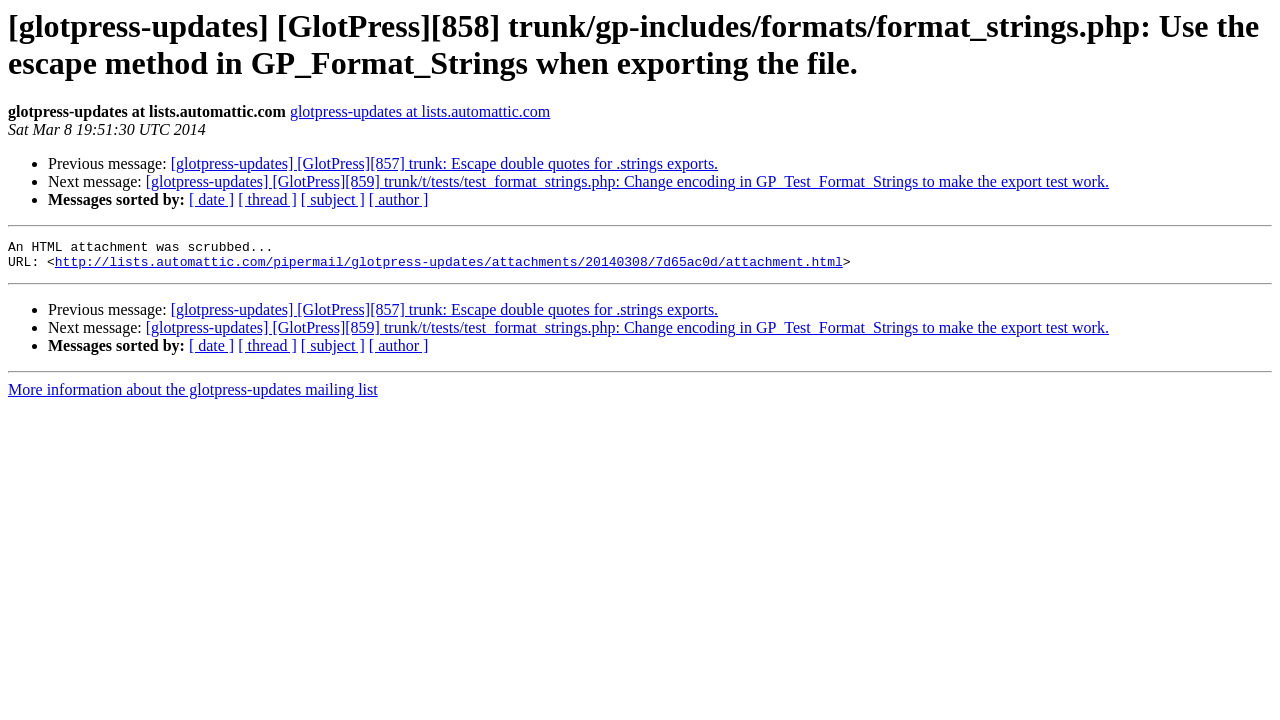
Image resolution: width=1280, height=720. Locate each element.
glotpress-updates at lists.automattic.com (420, 111)
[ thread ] (267, 199)
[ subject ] (333, 199)
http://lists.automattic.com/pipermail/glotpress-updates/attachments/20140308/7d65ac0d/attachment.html (449, 267)
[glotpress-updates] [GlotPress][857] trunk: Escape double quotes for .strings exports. (444, 163)
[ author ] (399, 199)
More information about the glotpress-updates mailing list (193, 395)
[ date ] (211, 199)
